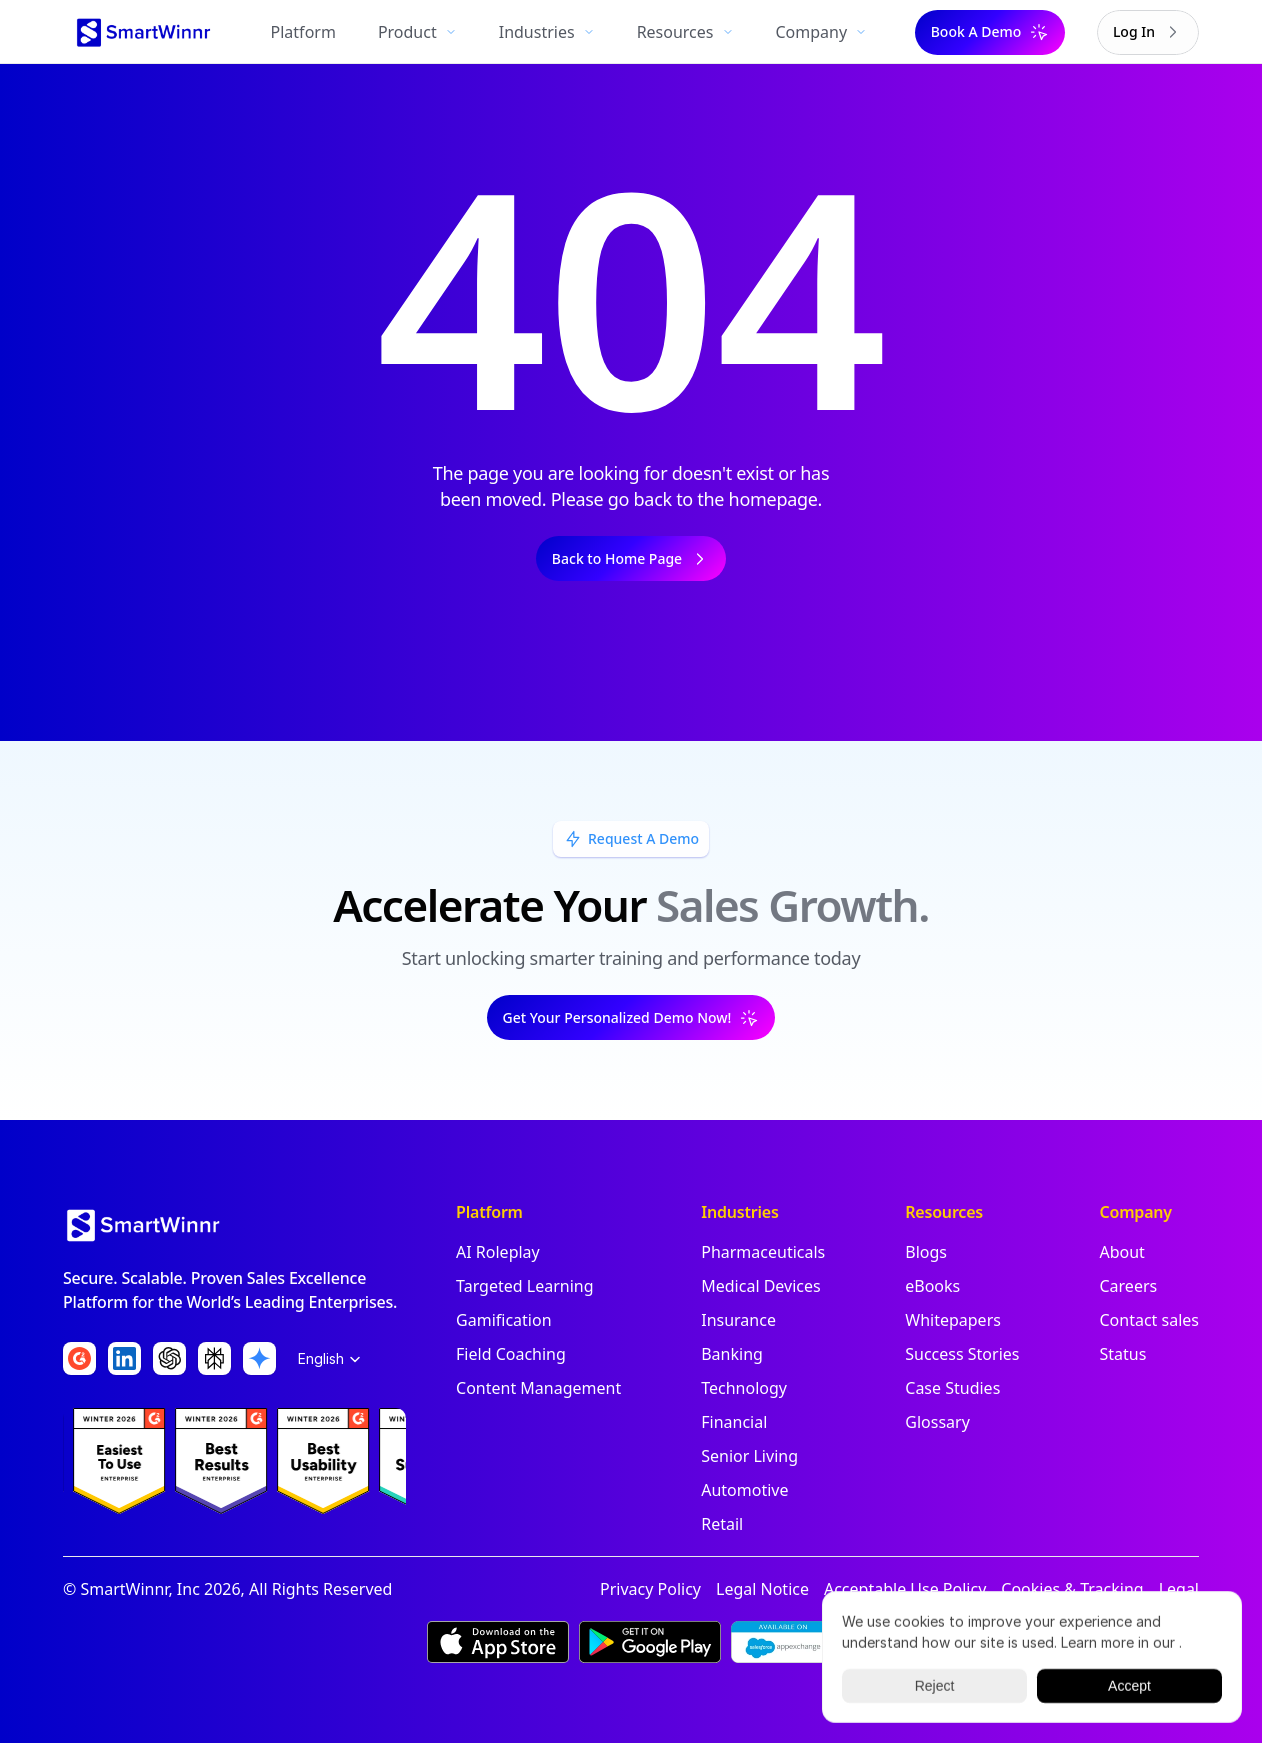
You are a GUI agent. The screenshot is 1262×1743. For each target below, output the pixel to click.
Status (1122, 1354)
